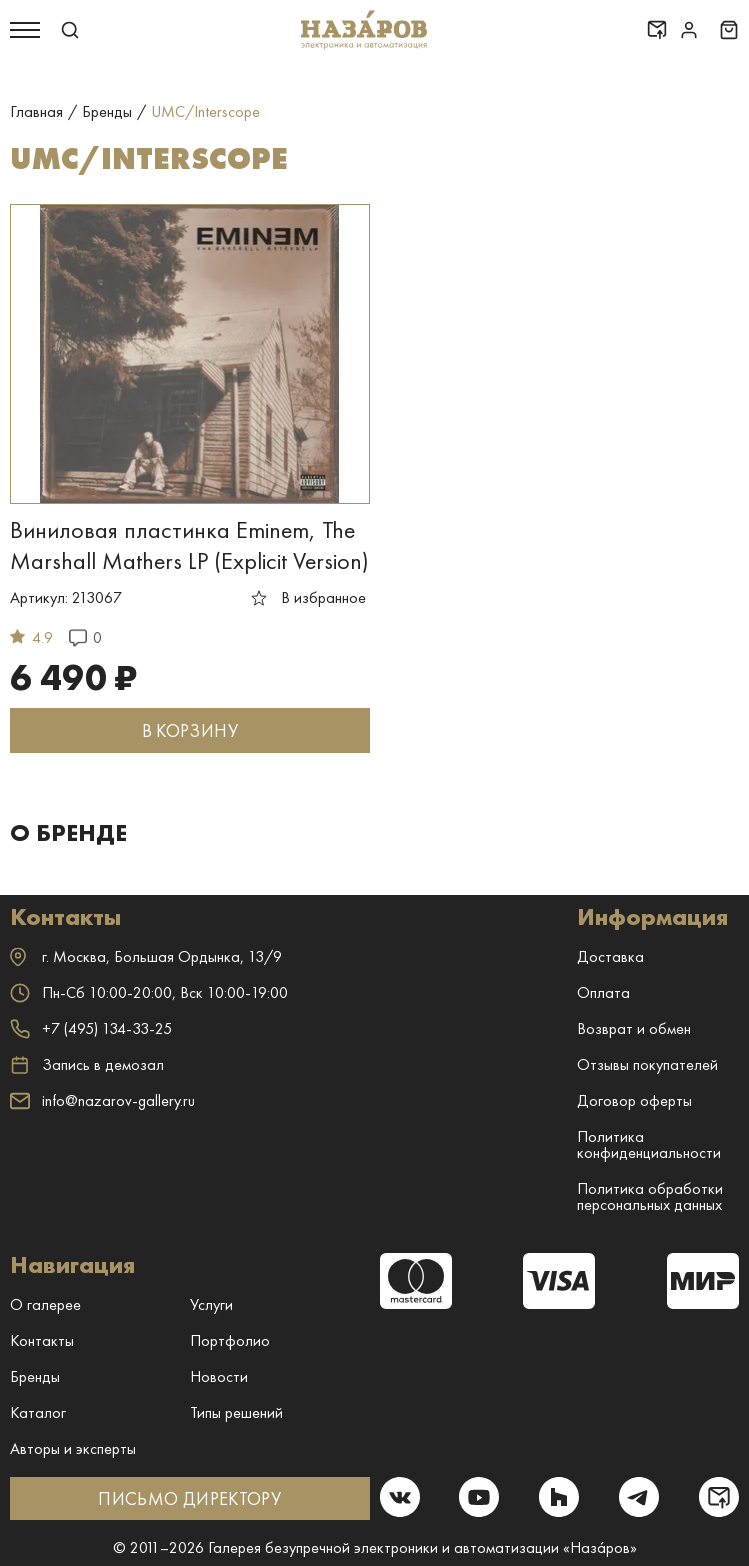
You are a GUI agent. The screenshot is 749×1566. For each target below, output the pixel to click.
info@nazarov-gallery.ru (102, 1100)
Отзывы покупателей (647, 1064)
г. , (146, 956)
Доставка (610, 956)
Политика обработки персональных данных (650, 1196)
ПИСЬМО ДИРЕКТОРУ (189, 1498)
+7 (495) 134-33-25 (91, 1028)
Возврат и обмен (634, 1028)
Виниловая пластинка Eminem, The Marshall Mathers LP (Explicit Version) (189, 545)
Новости (219, 1376)
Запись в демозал (87, 1065)
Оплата (603, 992)
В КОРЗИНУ (190, 730)
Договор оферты (634, 1100)
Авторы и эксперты (73, 1448)
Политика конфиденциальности (649, 1144)
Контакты (42, 1340)
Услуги (211, 1304)
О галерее (45, 1304)
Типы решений (236, 1412)
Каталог (38, 1412)
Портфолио (230, 1340)
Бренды (35, 1376)
